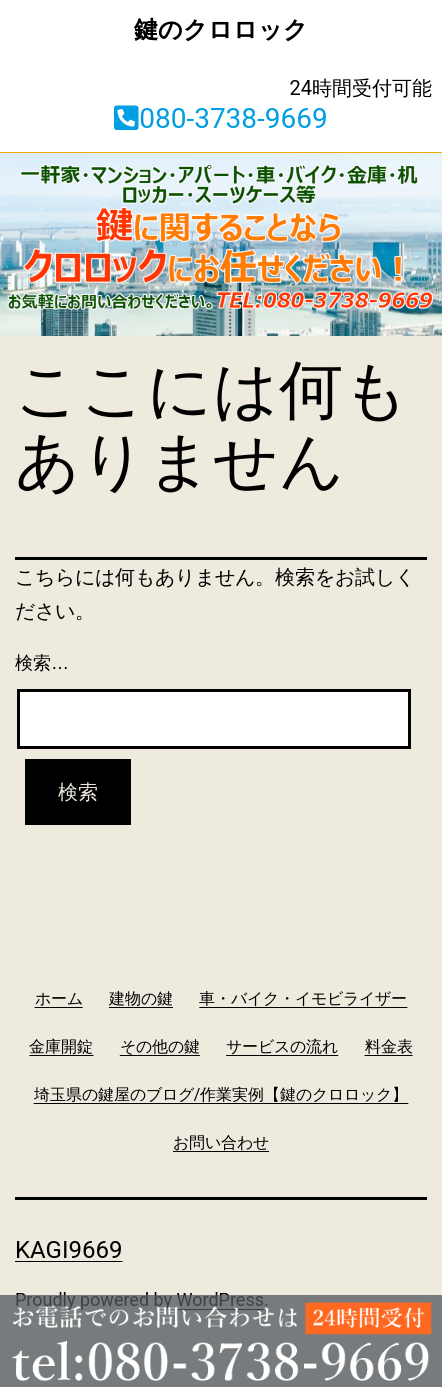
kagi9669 (68, 1250)
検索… (42, 663)
